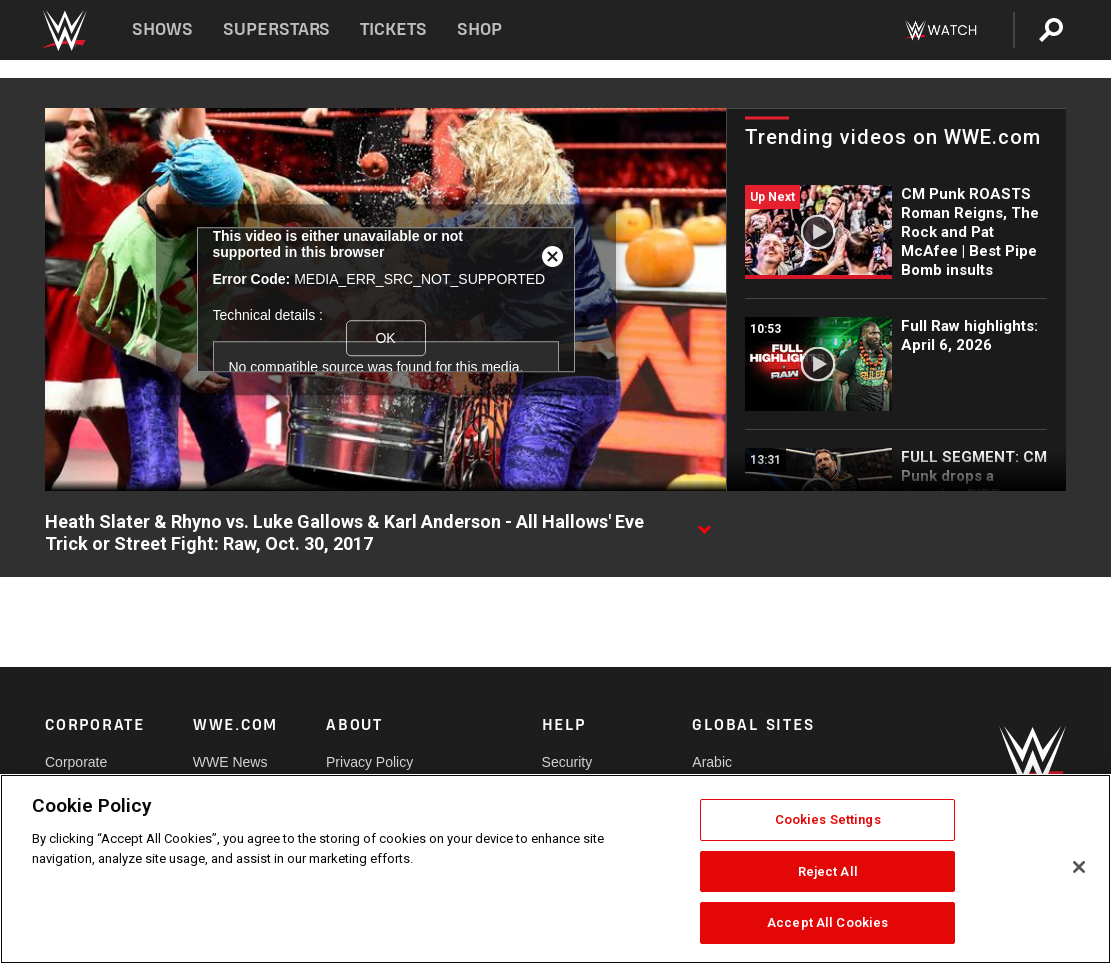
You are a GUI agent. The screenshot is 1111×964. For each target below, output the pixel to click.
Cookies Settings (828, 819)
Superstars (277, 29)
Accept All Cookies (827, 922)
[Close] (1079, 867)
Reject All (828, 871)
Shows (162, 29)
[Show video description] (704, 523)
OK (385, 338)
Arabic (712, 762)
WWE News (230, 762)
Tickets (393, 29)
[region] (555, 869)
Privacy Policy (369, 762)
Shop (479, 29)
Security (567, 762)
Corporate (76, 762)
